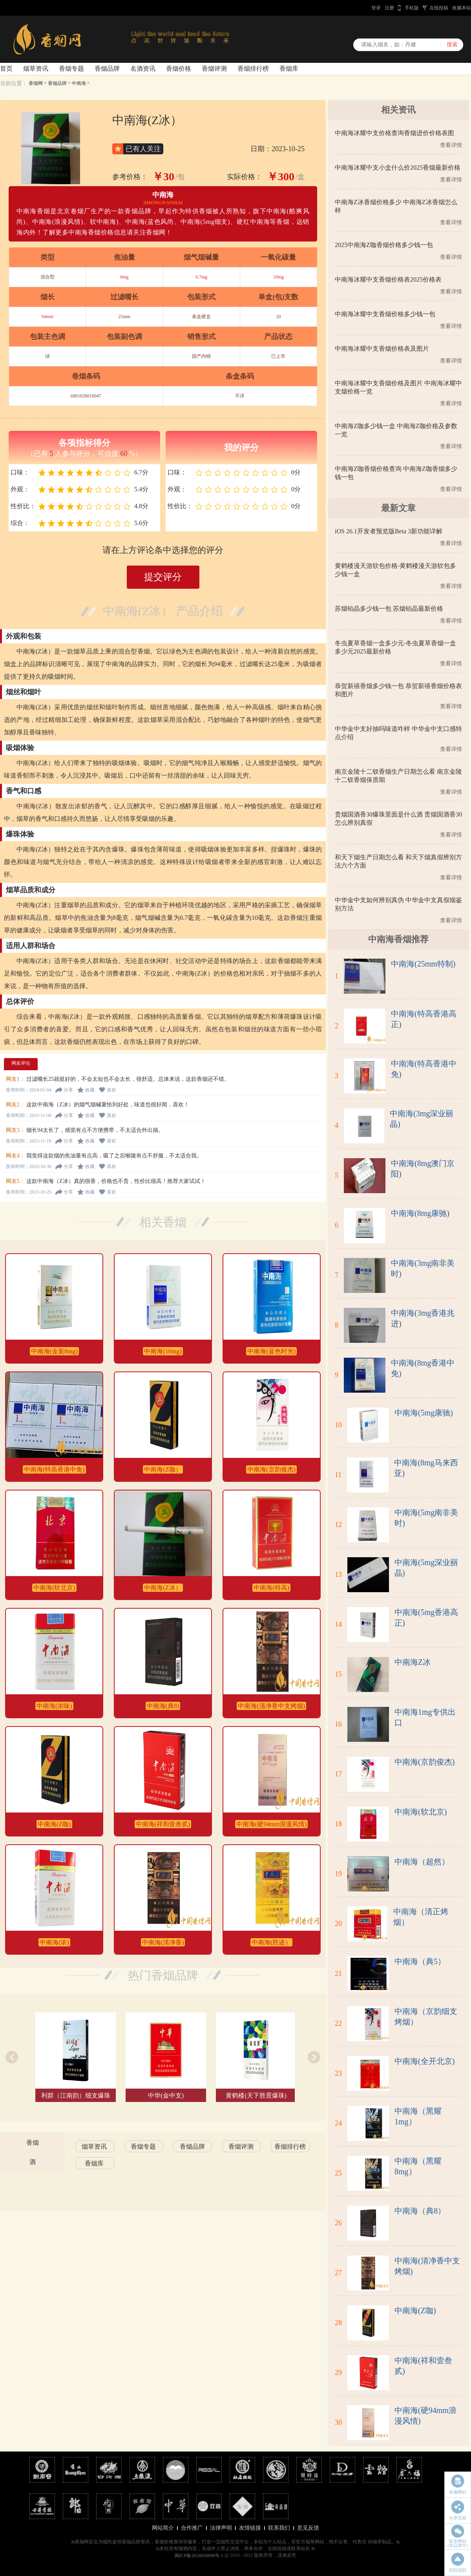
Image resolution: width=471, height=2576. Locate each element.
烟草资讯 (35, 68)
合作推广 (192, 2528)
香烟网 (36, 83)
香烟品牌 (107, 68)
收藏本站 (461, 8)
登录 (376, 8)
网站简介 (163, 2528)
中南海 (79, 83)
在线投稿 (438, 8)
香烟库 (288, 68)
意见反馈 (308, 2528)
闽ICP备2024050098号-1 (199, 2555)
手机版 (412, 8)
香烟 (32, 2142)
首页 (6, 68)
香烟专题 (71, 68)
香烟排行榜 (253, 68)
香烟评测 (214, 68)
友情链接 (250, 2528)
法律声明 (221, 2528)
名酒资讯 (142, 68)
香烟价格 (178, 68)
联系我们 (279, 2528)
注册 (389, 8)
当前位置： (13, 83)
